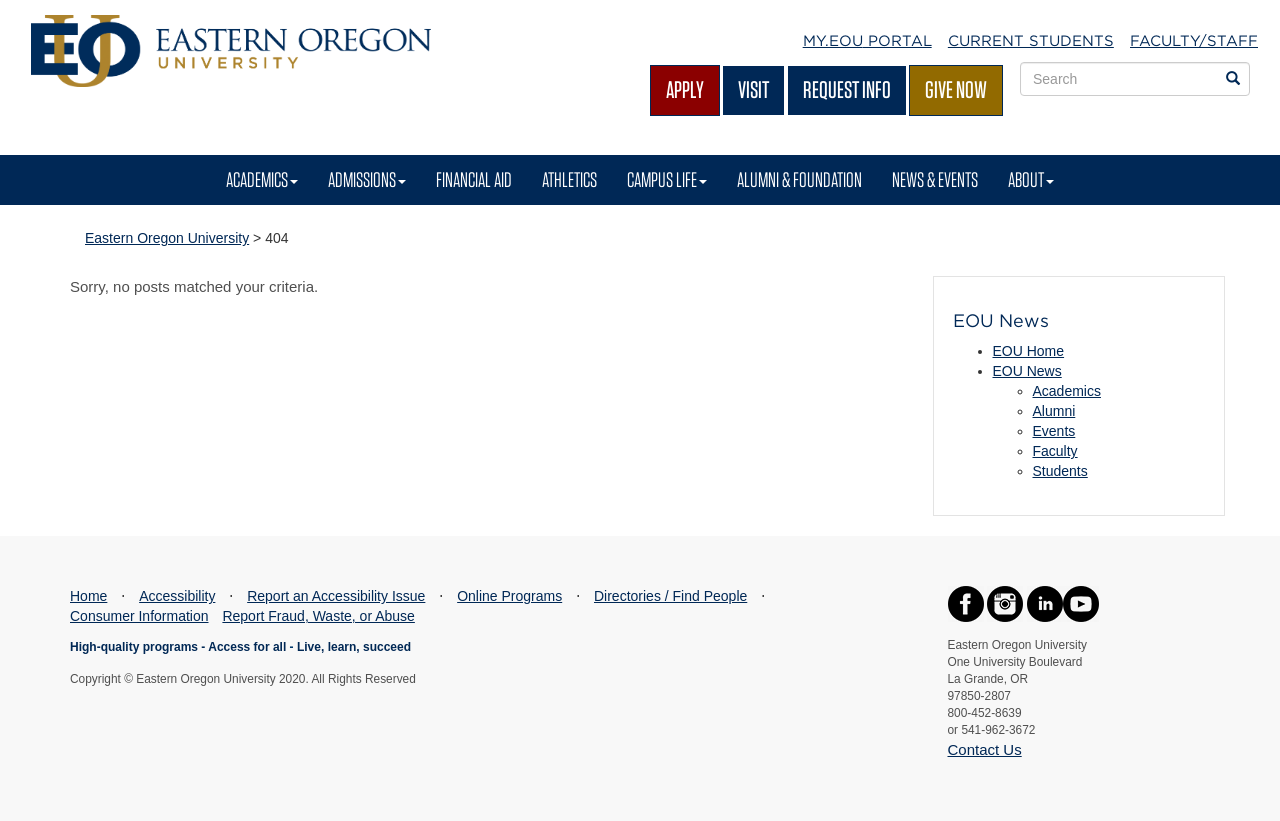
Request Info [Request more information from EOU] (847, 89)
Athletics (569, 179)
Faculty (1055, 451)
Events (1054, 431)
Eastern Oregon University (167, 238)
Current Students (1031, 41)
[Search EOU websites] (1233, 79)
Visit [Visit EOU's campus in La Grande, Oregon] (753, 89)
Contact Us (985, 749)
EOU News (1027, 371)
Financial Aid (474, 179)
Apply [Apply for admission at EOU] (685, 89)
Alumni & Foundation (799, 179)
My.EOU (867, 41)
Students (1060, 471)
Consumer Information (139, 616)
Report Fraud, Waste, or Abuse (318, 616)
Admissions (367, 179)
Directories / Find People (670, 596)
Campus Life (667, 179)
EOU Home (1029, 351)
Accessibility (177, 596)
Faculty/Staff (1194, 41)
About (1031, 179)
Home (88, 596)
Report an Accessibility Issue (336, 596)
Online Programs (509, 596)
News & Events (935, 179)
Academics (262, 179)
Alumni (1054, 411)
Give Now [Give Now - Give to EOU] (956, 89)
